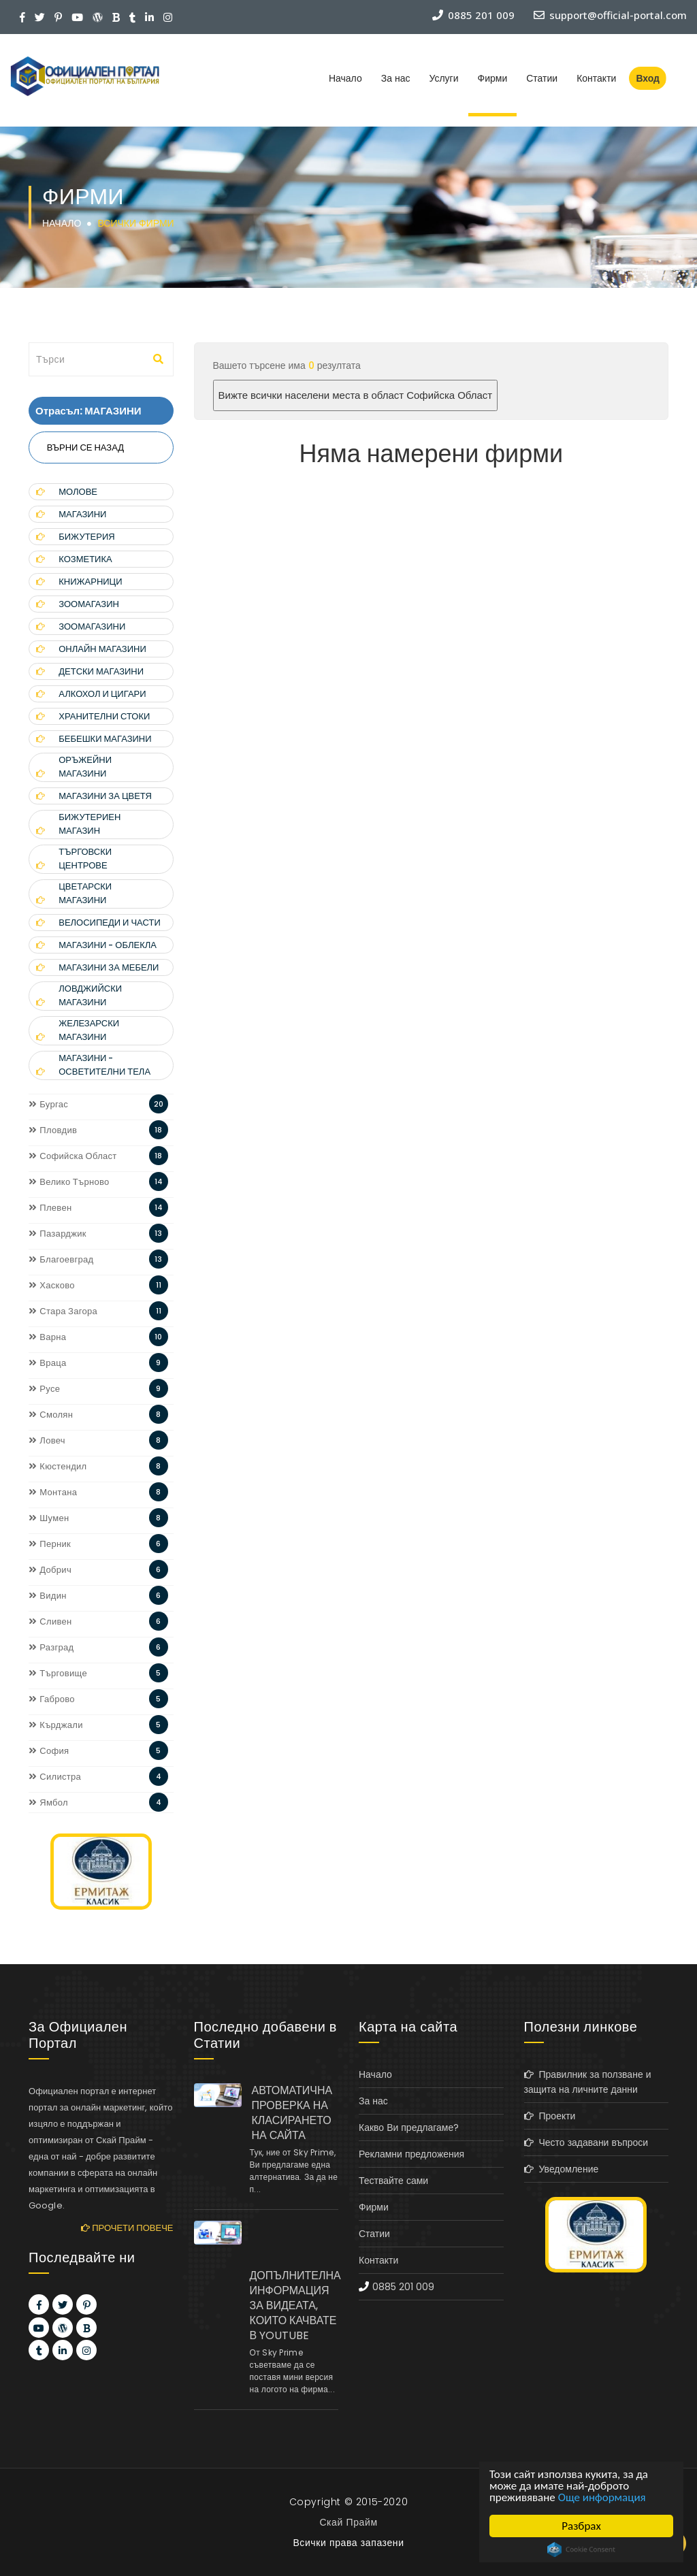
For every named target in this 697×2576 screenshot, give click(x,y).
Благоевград (61, 1259)
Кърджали (56, 1724)
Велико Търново (69, 1181)
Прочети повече (127, 2227)
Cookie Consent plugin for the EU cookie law (581, 2549)
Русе (44, 1388)
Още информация (602, 2497)
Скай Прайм (348, 2522)
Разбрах (581, 2526)
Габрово (52, 1699)
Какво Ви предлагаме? (409, 2127)
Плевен (50, 1207)
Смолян (51, 1414)
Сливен (50, 1621)
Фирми (493, 78)
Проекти (550, 2116)
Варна (47, 1337)
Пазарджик (57, 1233)
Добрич (50, 1569)
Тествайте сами (393, 2180)
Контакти (596, 78)
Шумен (49, 1518)
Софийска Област (73, 1156)
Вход (648, 78)
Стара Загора (63, 1311)
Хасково (52, 1285)
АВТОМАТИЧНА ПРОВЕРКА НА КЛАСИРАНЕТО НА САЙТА (292, 2113)
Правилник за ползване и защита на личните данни (587, 2082)
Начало (345, 78)
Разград (51, 1647)
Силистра (55, 1776)
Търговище (58, 1673)
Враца (48, 1362)
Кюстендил (58, 1466)
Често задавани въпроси (586, 2142)
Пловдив (53, 1130)
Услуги (443, 78)
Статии (541, 78)
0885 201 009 (403, 2287)
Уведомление (561, 2169)
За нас (395, 78)
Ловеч (47, 1440)
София (49, 1750)
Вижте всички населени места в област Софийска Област (355, 395)
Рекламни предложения (411, 2154)
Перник (50, 1543)
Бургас (48, 1104)
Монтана (53, 1492)
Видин (48, 1595)
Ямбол (48, 1802)
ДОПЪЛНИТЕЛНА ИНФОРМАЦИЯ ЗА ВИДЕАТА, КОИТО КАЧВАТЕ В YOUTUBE (294, 2305)
